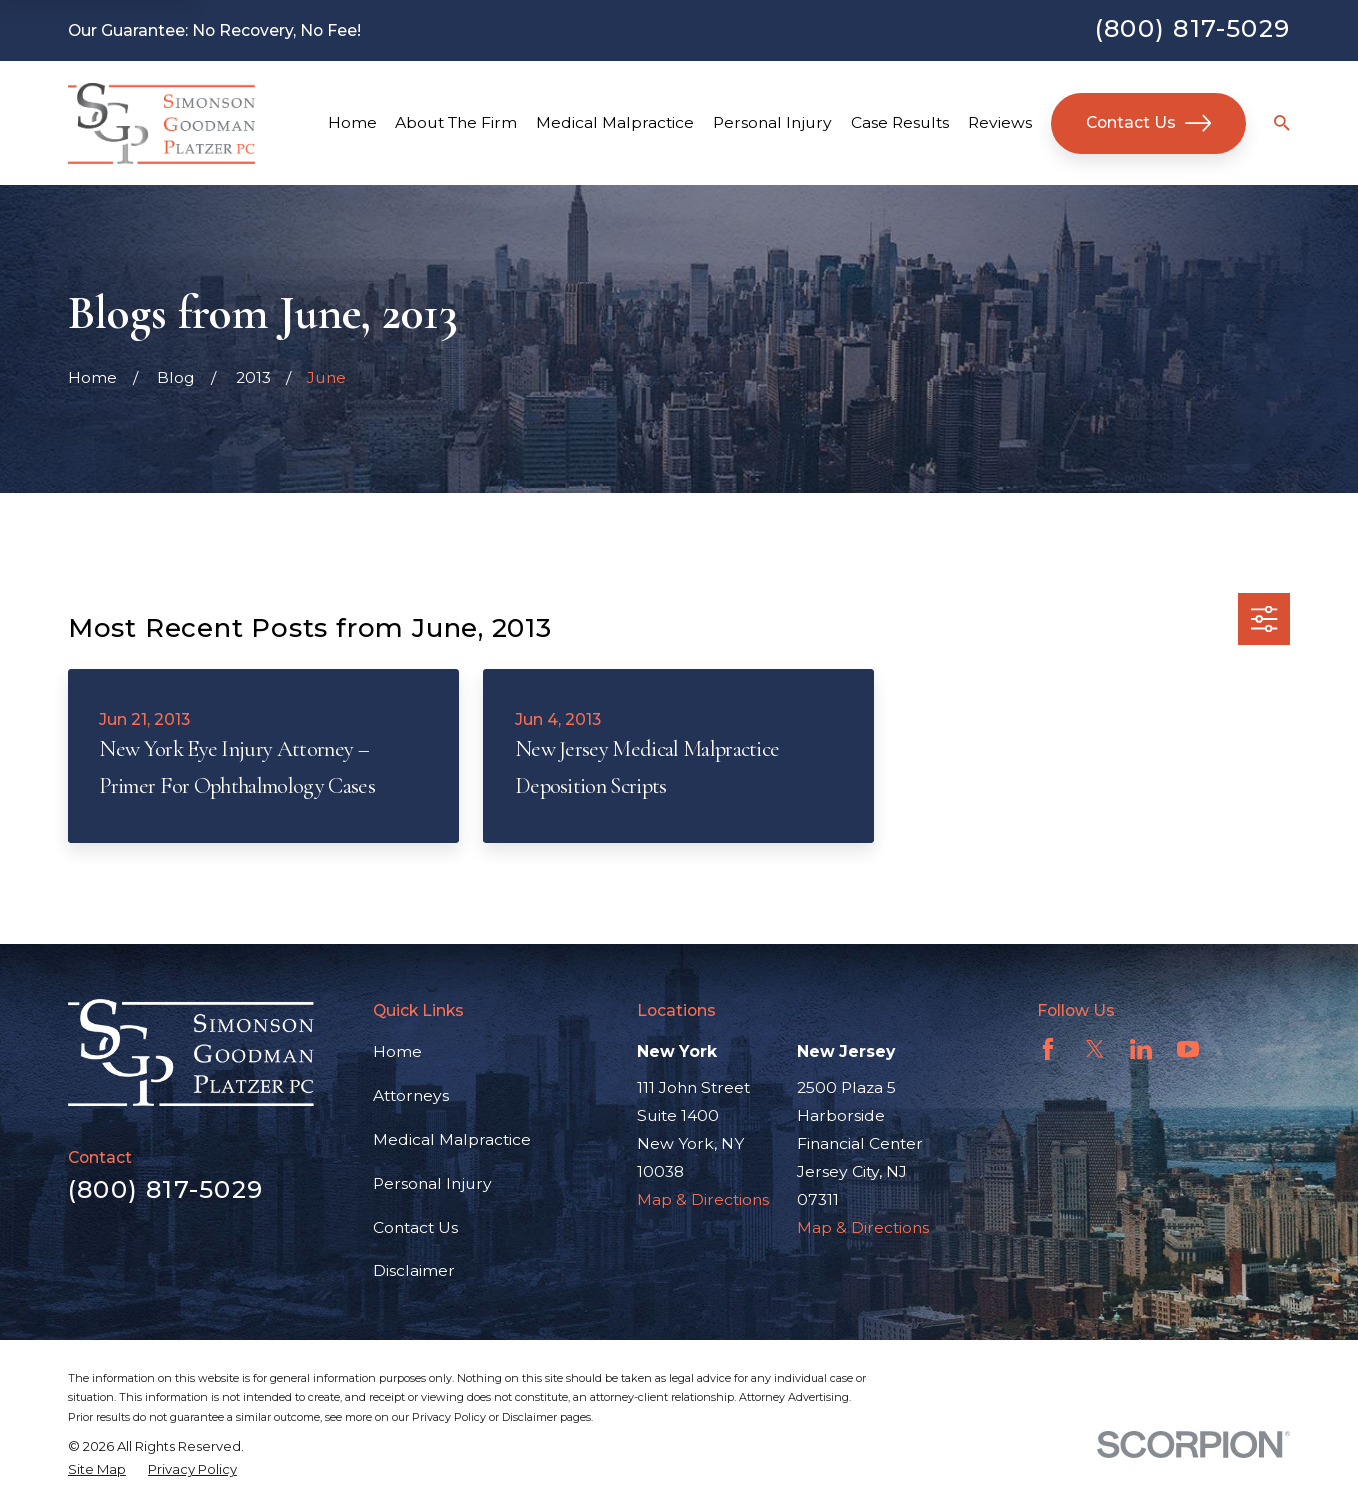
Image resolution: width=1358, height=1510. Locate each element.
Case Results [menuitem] (900, 122)
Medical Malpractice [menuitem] (615, 122)
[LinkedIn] (1141, 1049)
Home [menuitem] (352, 122)
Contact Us (1149, 123)
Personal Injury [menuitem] (772, 122)
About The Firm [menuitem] (456, 122)
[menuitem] (97, 1469)
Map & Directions (703, 1199)
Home (397, 1051)
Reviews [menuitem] (1000, 122)
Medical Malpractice (452, 1139)
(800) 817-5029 (1192, 28)
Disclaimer (414, 1270)
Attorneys (411, 1095)
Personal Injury (432, 1183)
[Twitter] (1095, 1049)
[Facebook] (1048, 1049)
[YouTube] (1188, 1049)
